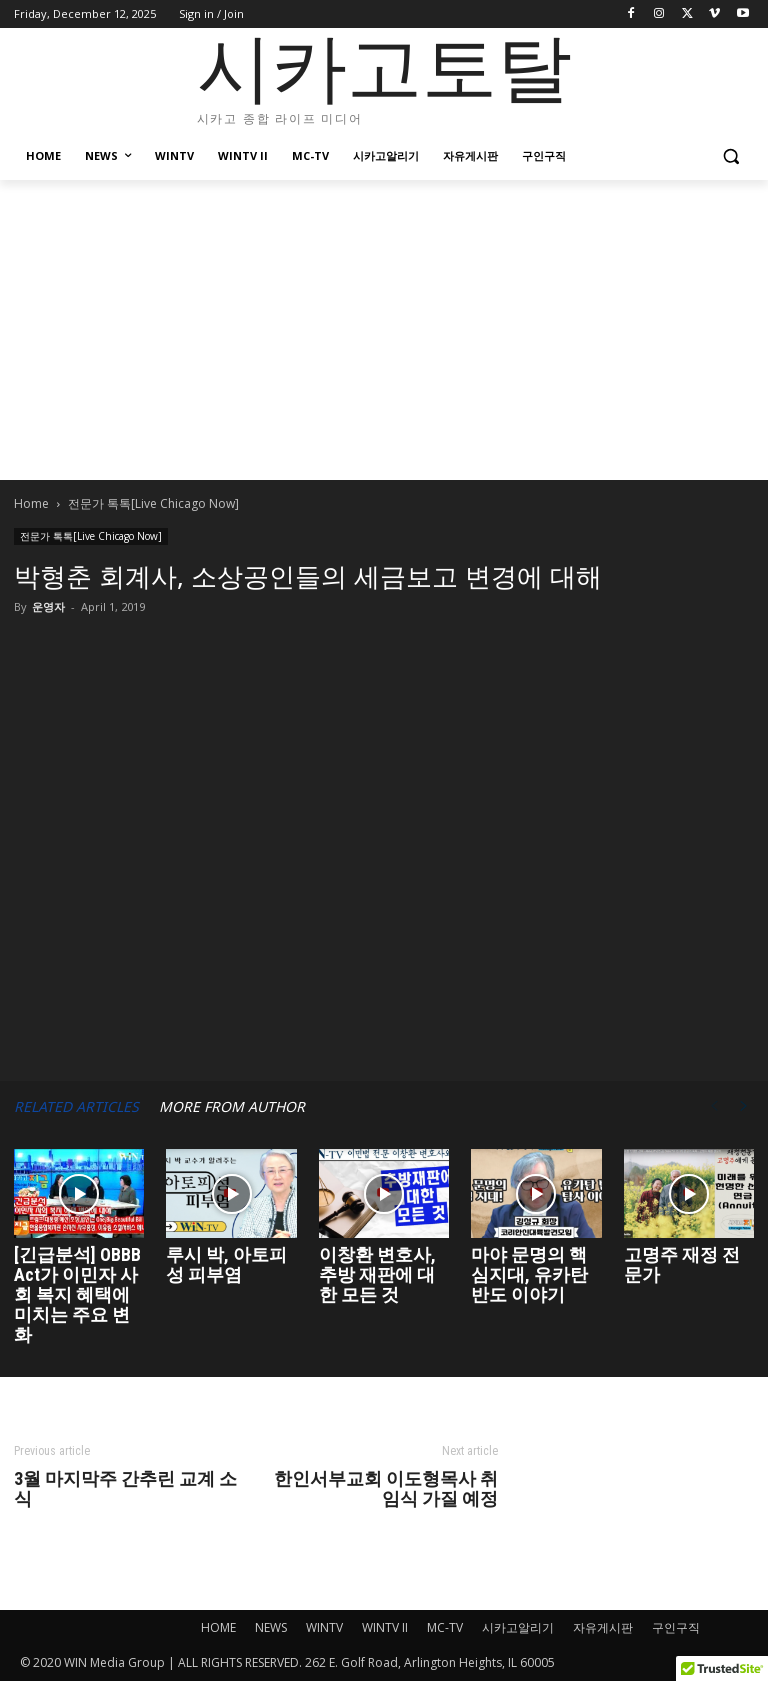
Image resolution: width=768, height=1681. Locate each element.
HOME (218, 1627)
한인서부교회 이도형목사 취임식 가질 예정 (386, 1489)
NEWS (271, 1627)
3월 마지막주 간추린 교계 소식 (125, 1489)
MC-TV (445, 1627)
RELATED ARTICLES (76, 1106)
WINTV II (385, 1627)
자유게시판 (603, 1627)
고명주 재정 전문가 (682, 1264)
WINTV (324, 1627)
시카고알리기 (518, 1627)
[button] (730, 156)
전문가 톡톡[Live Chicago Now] (91, 536)
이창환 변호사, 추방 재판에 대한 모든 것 (377, 1274)
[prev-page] (714, 1106)
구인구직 (676, 1627)
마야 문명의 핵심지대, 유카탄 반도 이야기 (529, 1274)
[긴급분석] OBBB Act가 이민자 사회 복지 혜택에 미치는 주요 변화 (77, 1294)
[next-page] (744, 1106)
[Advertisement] (384, 330)
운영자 (48, 606)
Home (31, 503)
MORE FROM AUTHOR (232, 1106)
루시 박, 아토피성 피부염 (226, 1264)
